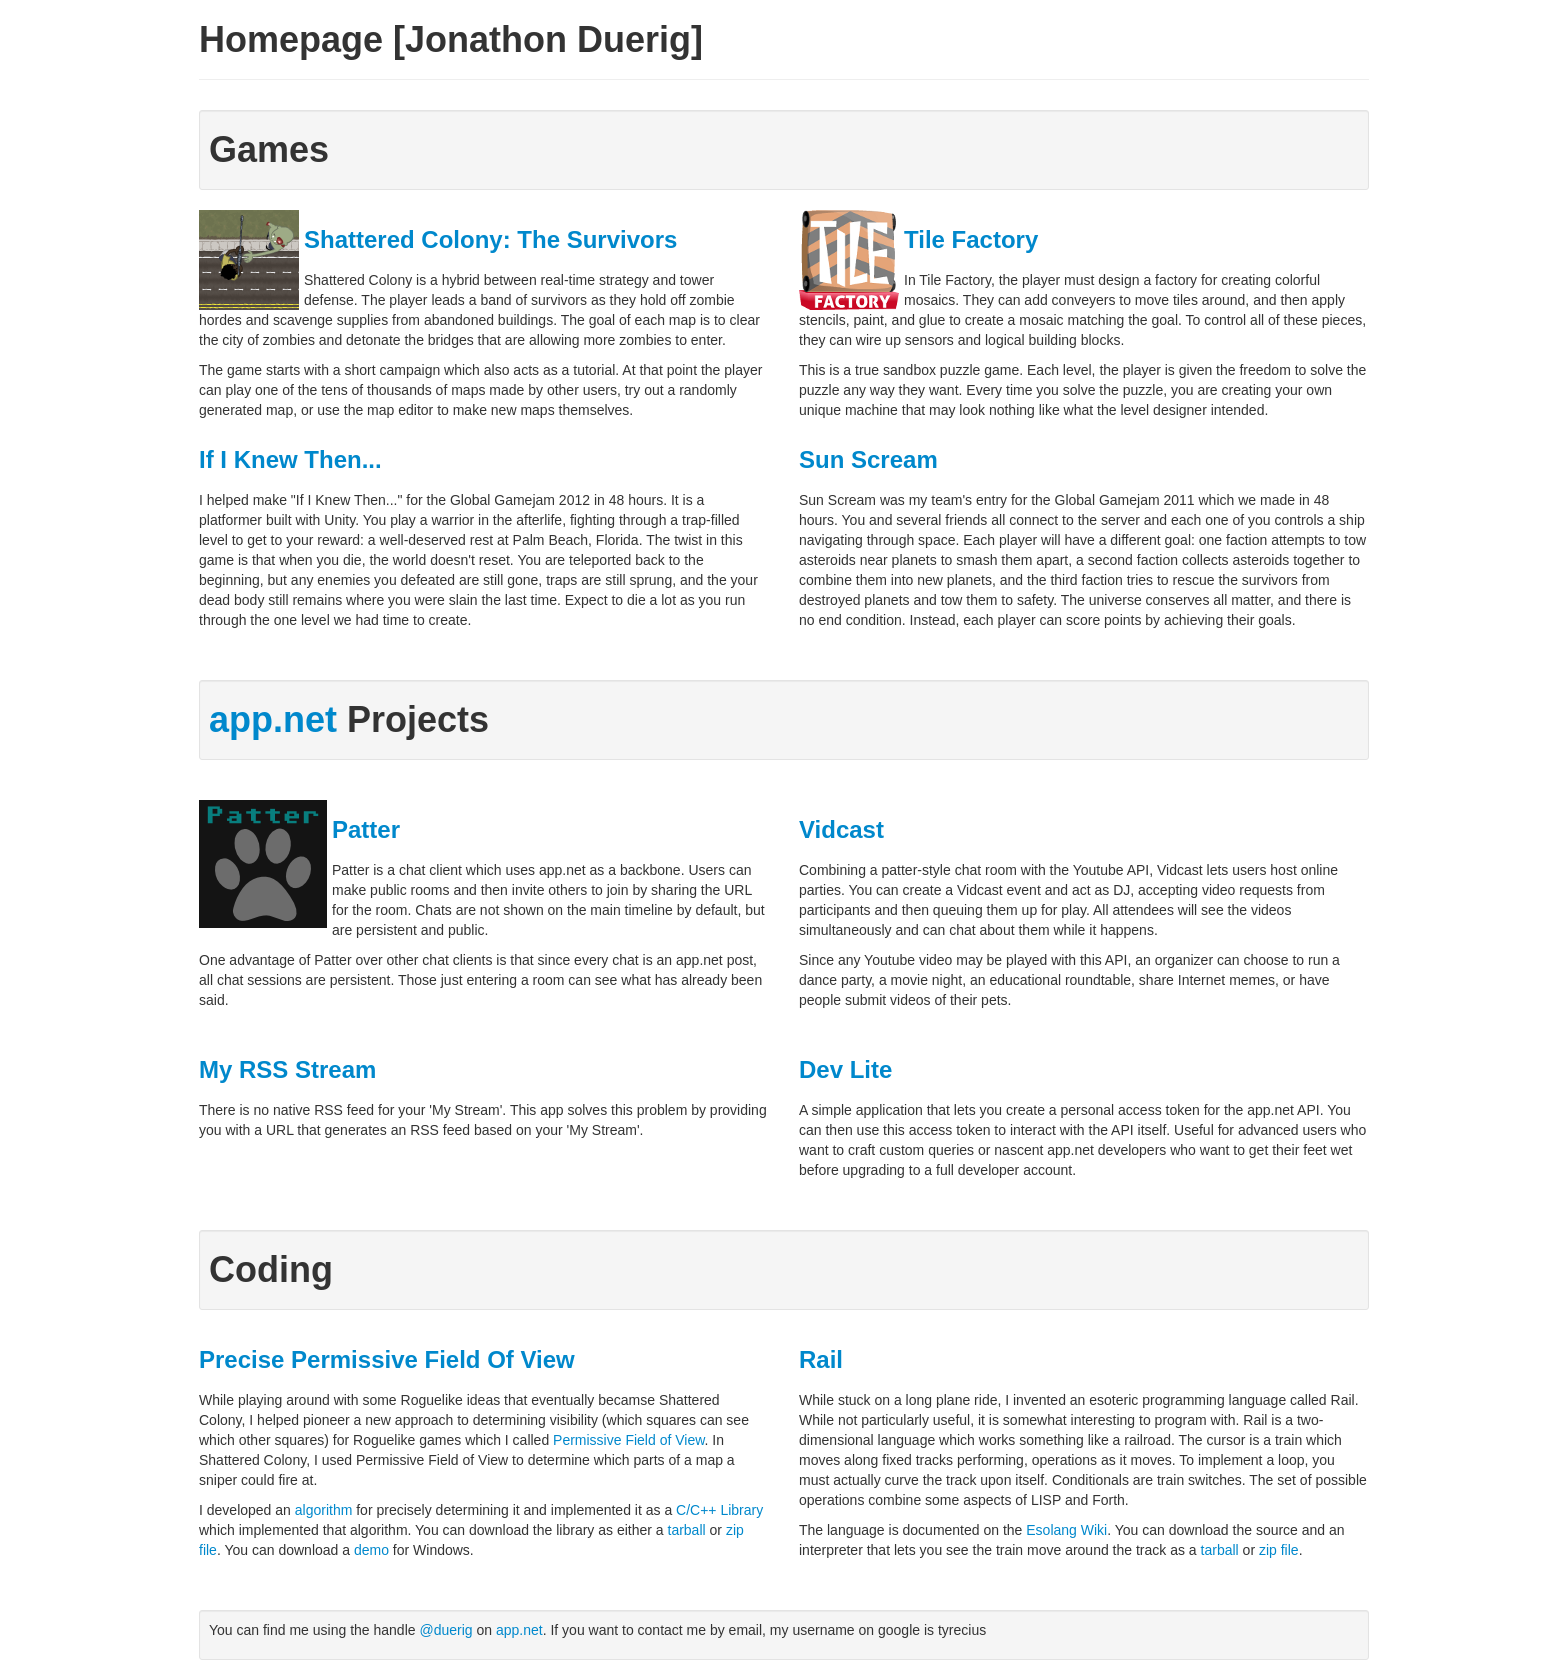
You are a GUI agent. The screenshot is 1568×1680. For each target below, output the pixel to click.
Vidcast (841, 829)
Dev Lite (845, 1069)
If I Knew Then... (290, 459)
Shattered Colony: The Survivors (490, 239)
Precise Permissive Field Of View (387, 1359)
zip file (1279, 1550)
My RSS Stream (287, 1069)
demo (371, 1550)
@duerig (445, 1630)
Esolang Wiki (1066, 1530)
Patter (366, 829)
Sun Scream (868, 459)
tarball (687, 1530)
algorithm (324, 1510)
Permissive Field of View (628, 1440)
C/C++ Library (719, 1510)
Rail (821, 1359)
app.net (273, 719)
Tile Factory (971, 239)
